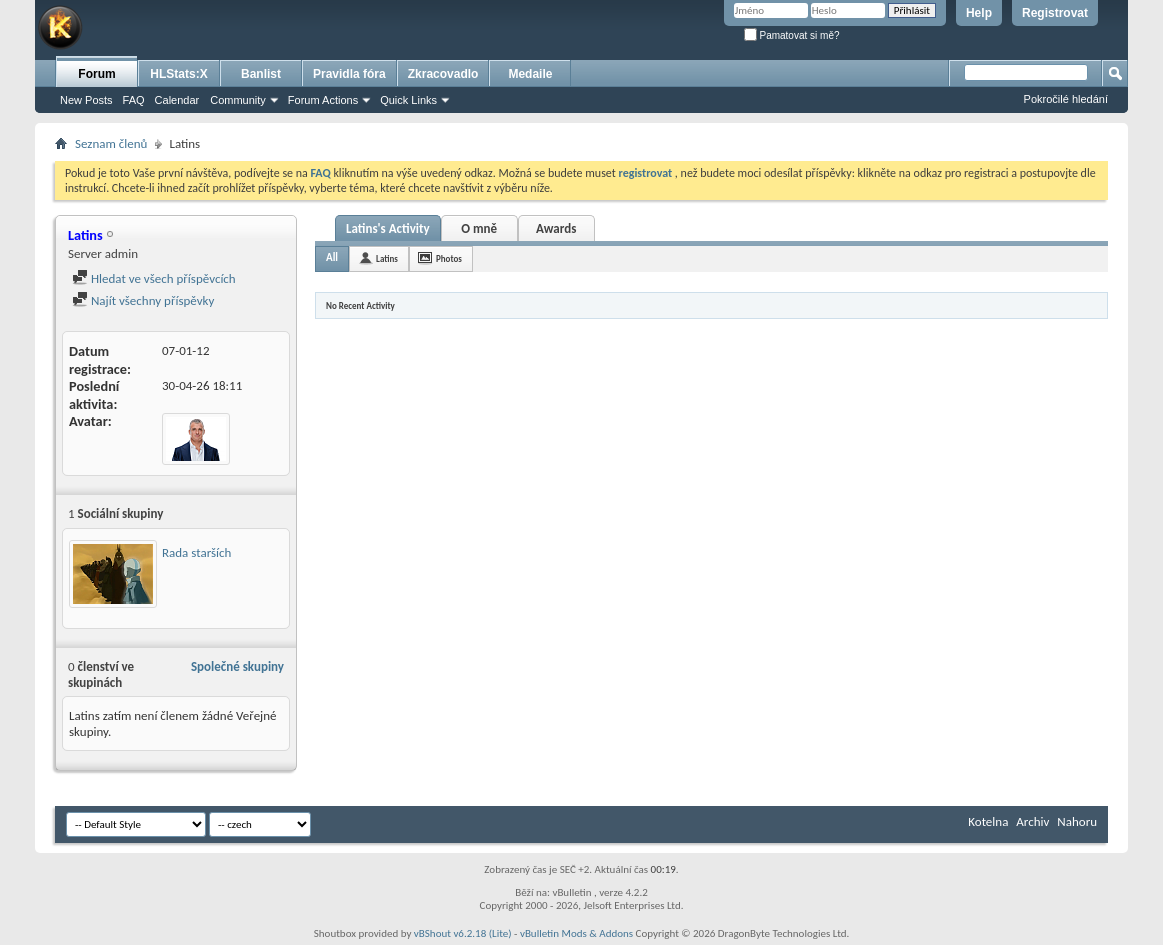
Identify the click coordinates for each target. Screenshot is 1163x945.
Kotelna (988, 821)
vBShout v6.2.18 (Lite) (463, 933)
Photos (449, 258)
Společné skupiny (237, 666)
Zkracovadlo (443, 74)
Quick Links (408, 100)
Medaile (530, 74)
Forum (96, 74)
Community (238, 100)
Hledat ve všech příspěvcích (154, 278)
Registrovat (1055, 13)
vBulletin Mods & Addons (576, 933)
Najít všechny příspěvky (143, 300)
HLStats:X (178, 74)
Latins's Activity (388, 228)
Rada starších (196, 552)
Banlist (261, 74)
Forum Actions (323, 100)
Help (979, 13)
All (332, 257)
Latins (387, 258)
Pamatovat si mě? (792, 35)
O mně (479, 228)
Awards (556, 228)
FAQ (134, 100)
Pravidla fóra (349, 74)
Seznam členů (111, 143)
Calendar (177, 100)
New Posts (86, 100)
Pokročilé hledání (1066, 99)
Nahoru (1077, 821)
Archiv (1032, 821)
